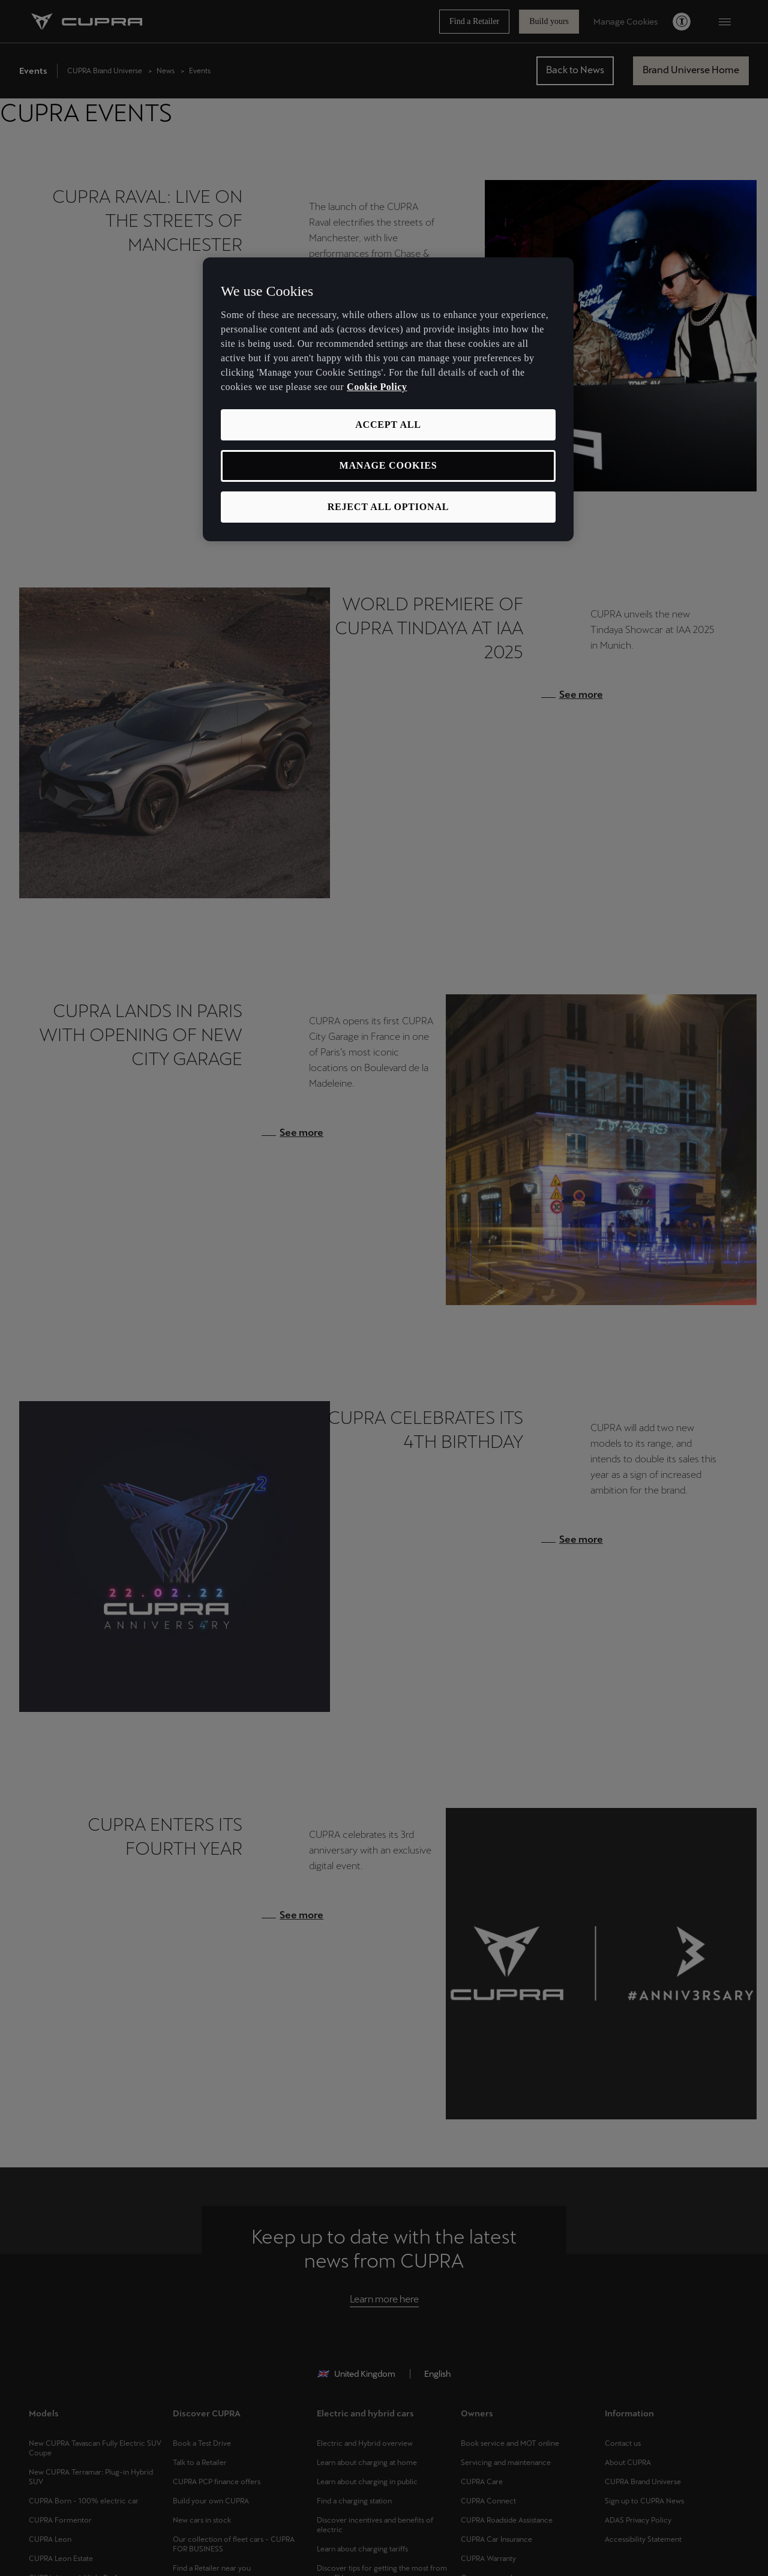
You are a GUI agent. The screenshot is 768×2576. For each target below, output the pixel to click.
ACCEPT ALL (388, 424)
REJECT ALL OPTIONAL (388, 507)
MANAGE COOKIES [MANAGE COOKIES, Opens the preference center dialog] (388, 465)
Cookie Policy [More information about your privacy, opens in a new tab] (377, 387)
